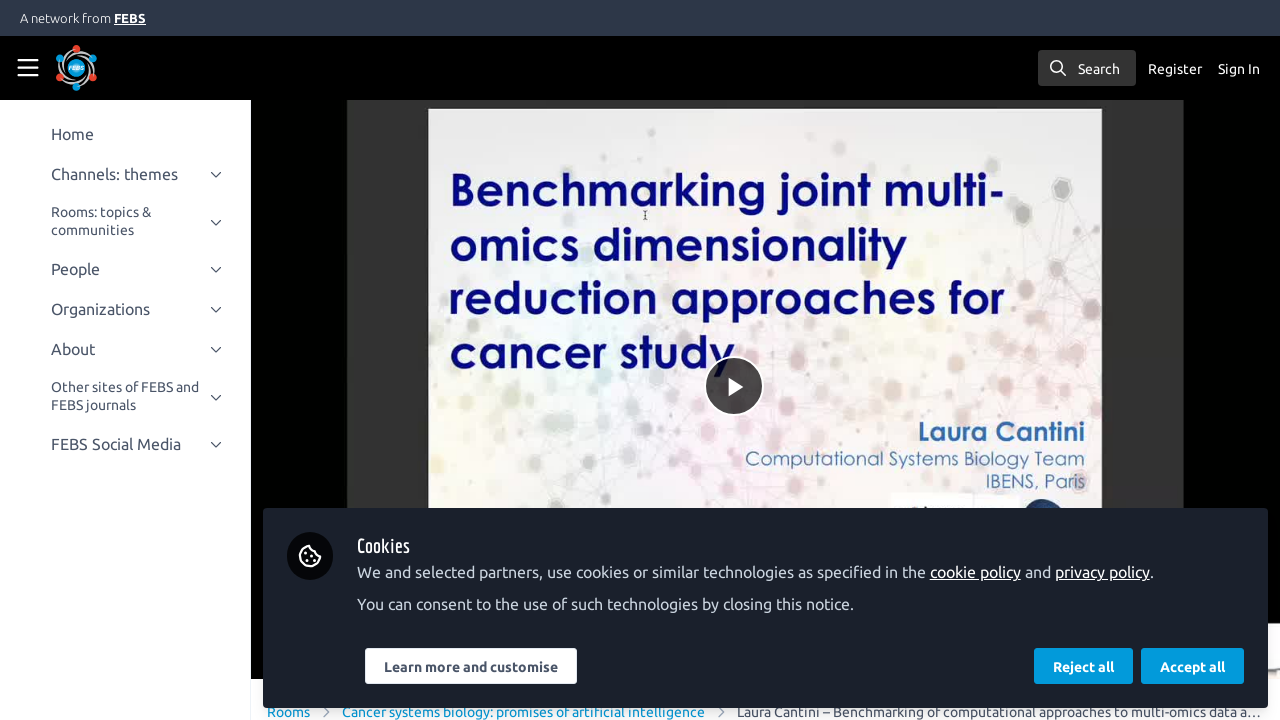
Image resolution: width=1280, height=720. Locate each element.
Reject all (1083, 667)
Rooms (293, 709)
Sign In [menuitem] (1239, 69)
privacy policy (1107, 572)
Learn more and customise (476, 667)
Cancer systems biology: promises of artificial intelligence (528, 709)
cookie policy (980, 572)
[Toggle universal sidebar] (28, 68)
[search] (1087, 68)
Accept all (1192, 667)
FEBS (130, 18)
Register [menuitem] (1175, 69)
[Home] (104, 68)
